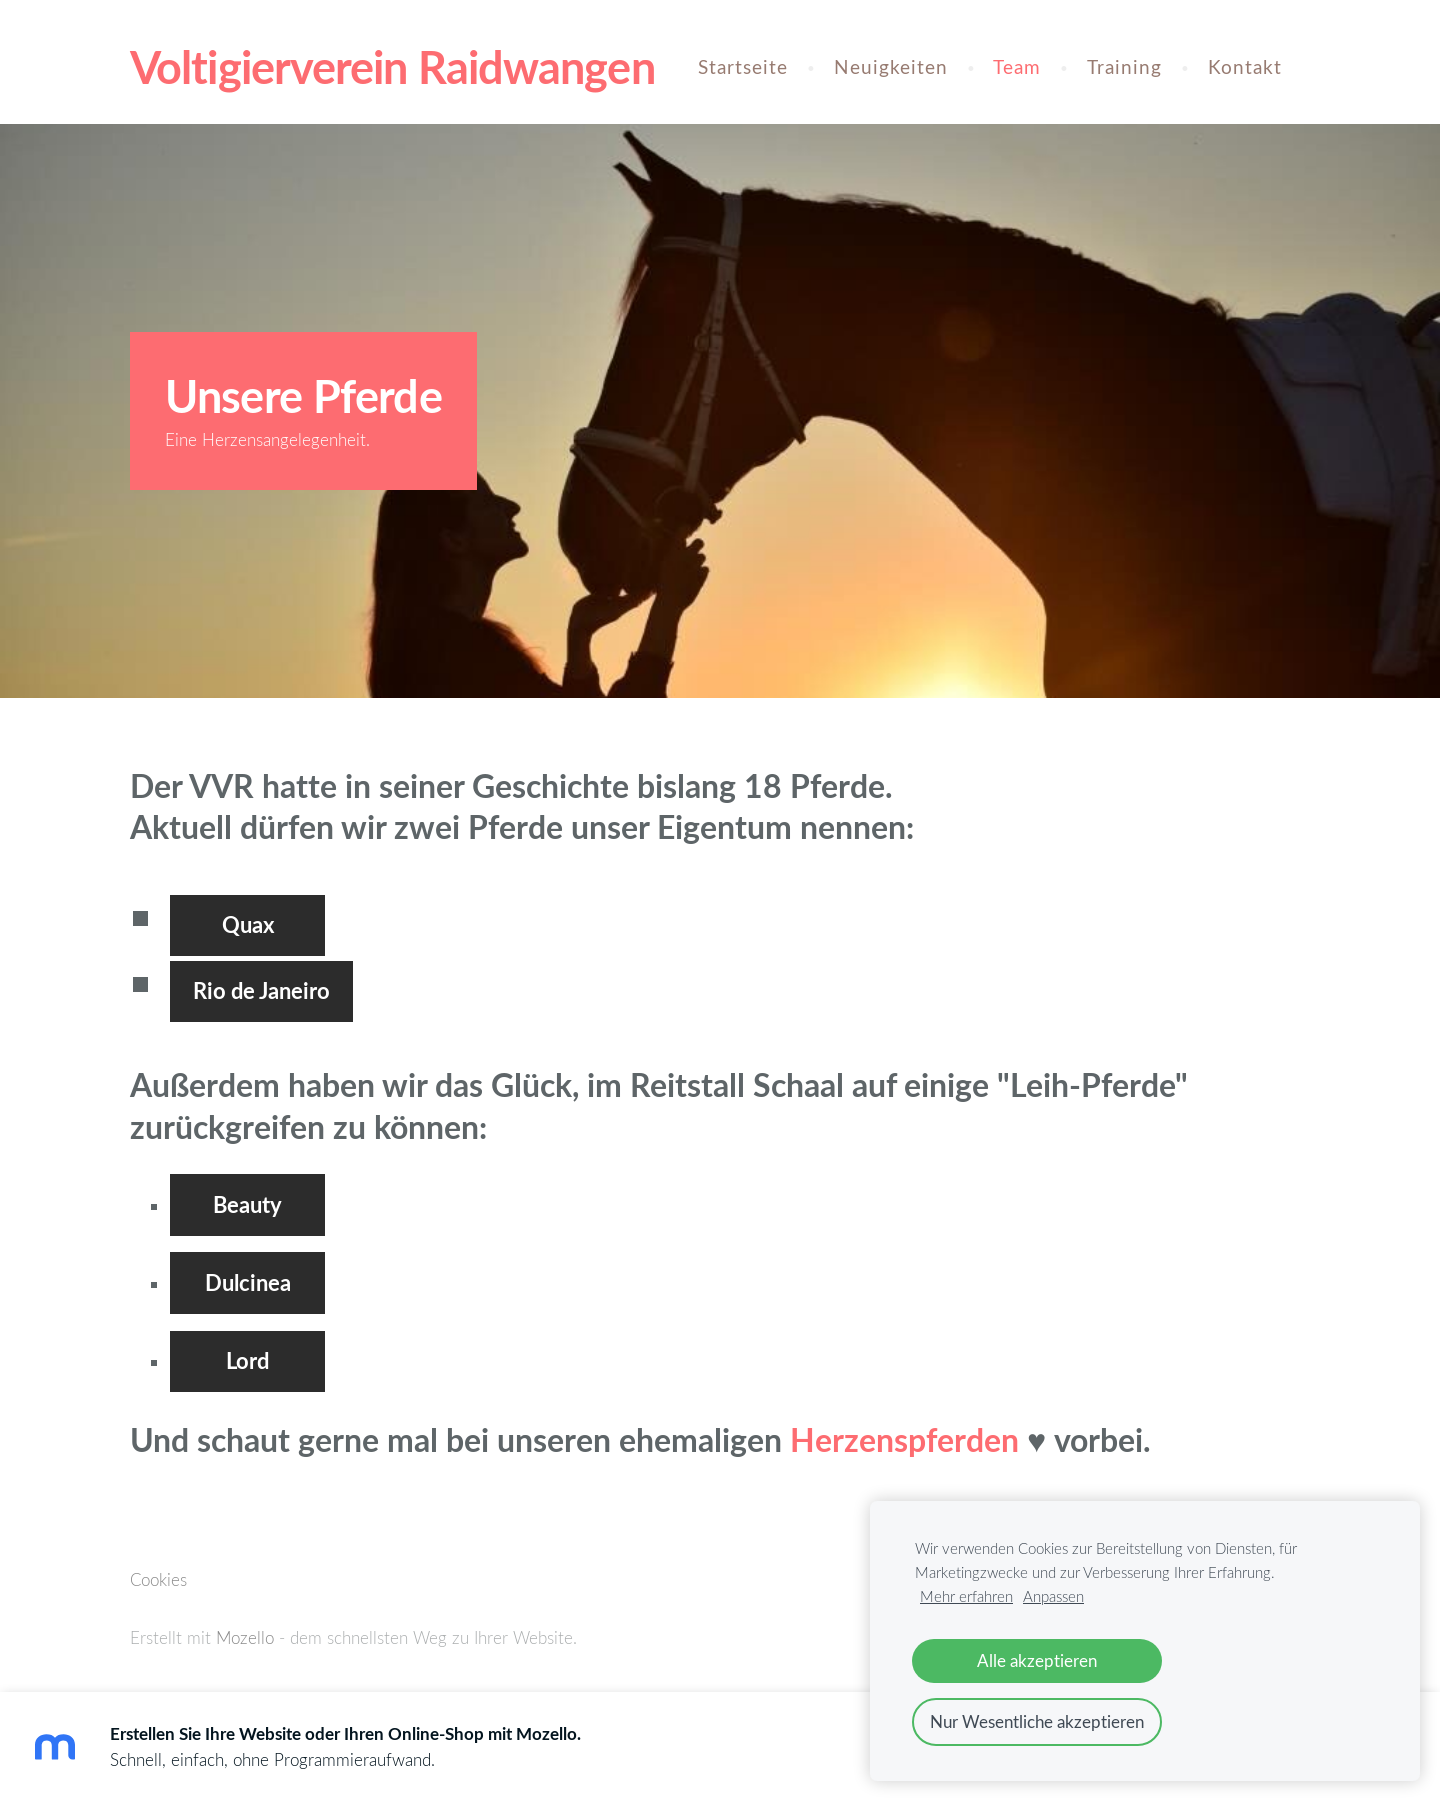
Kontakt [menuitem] (1245, 66)
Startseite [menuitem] (743, 66)
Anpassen (1053, 1596)
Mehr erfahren (966, 1596)
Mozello (245, 1637)
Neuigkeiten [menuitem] (891, 66)
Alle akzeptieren (1037, 1660)
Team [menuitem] (1017, 66)
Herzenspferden (908, 1439)
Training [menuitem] (1124, 66)
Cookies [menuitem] (158, 1579)
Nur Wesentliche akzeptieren (1037, 1721)
